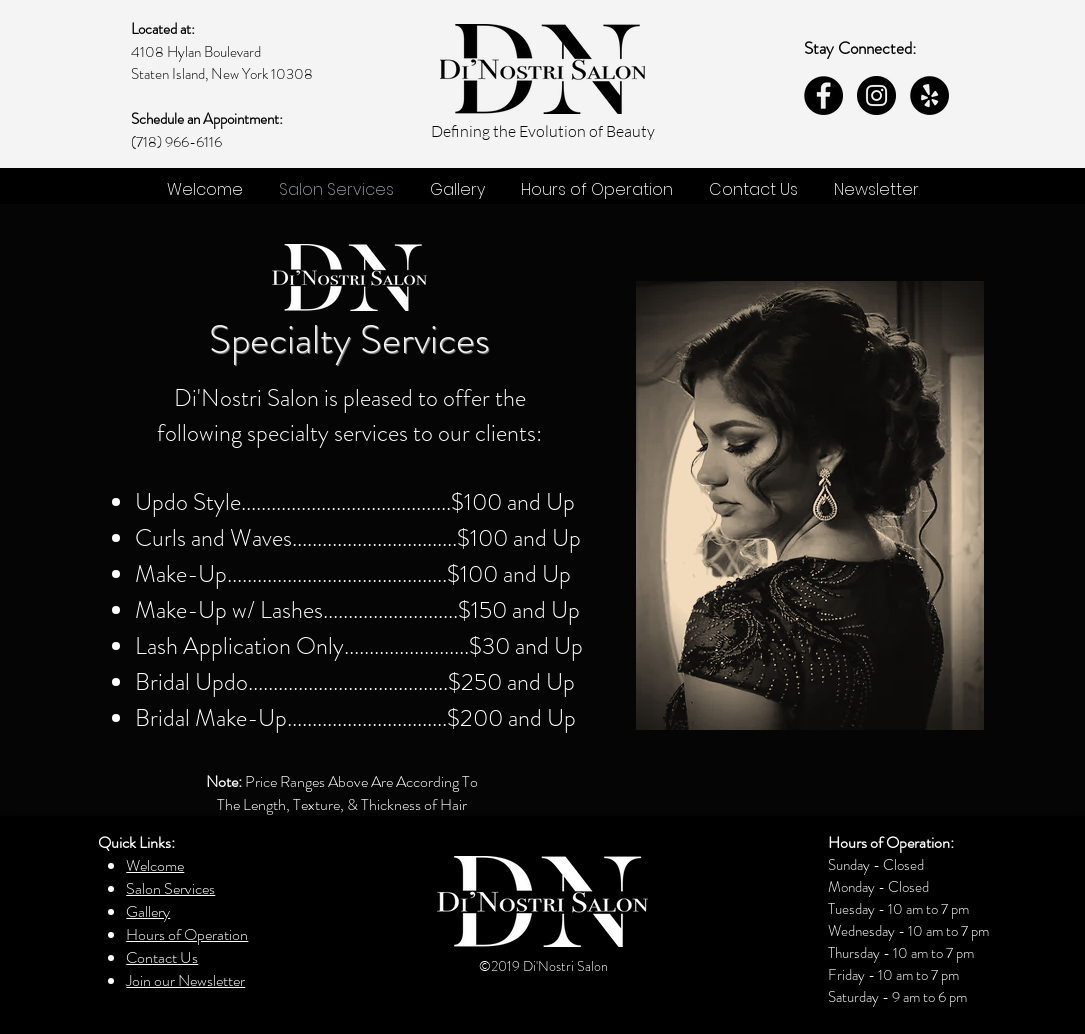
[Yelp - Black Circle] (929, 95)
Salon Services (170, 888)
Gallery (148, 911)
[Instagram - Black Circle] (876, 95)
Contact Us (162, 957)
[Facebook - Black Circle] (823, 95)
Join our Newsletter (185, 980)
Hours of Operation (187, 934)
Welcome (155, 865)
